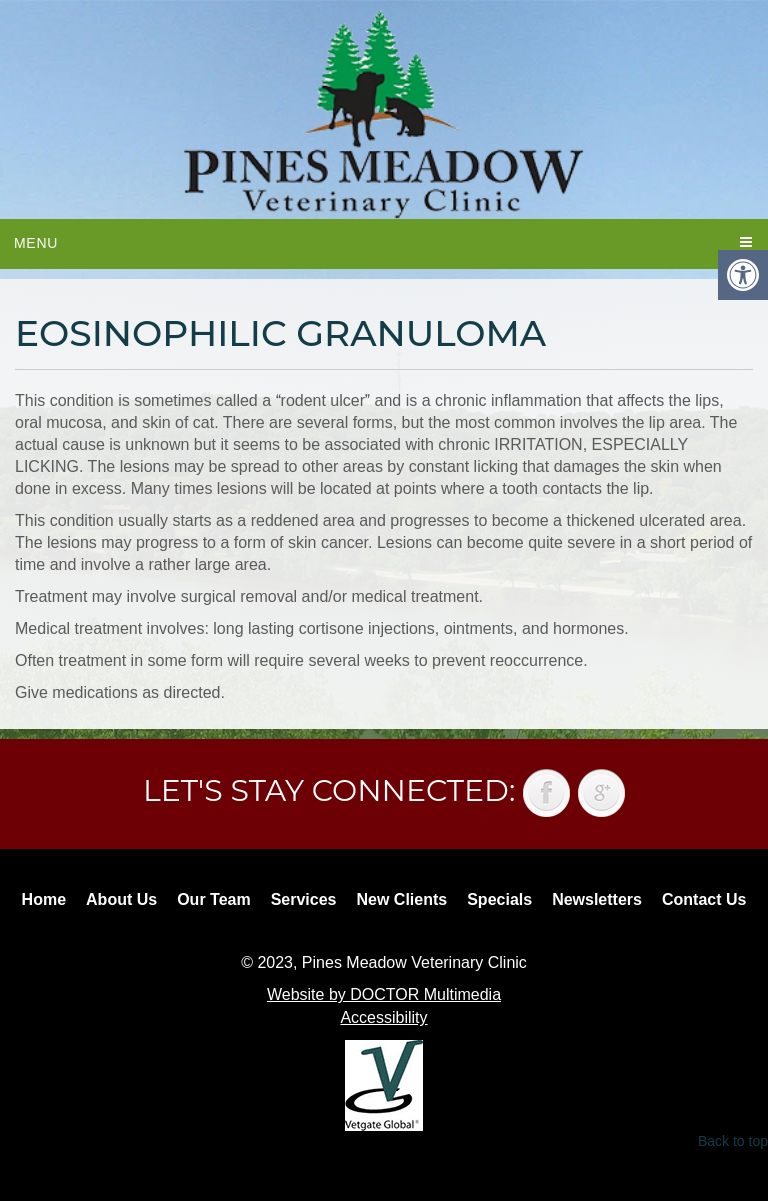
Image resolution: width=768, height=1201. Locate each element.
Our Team (214, 899)
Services (304, 899)
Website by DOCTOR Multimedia (384, 994)
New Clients (402, 899)
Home (44, 899)
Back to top (733, 1141)
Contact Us (704, 899)
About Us (121, 899)
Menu (36, 243)
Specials (499, 899)
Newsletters (597, 899)
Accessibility (383, 1017)
